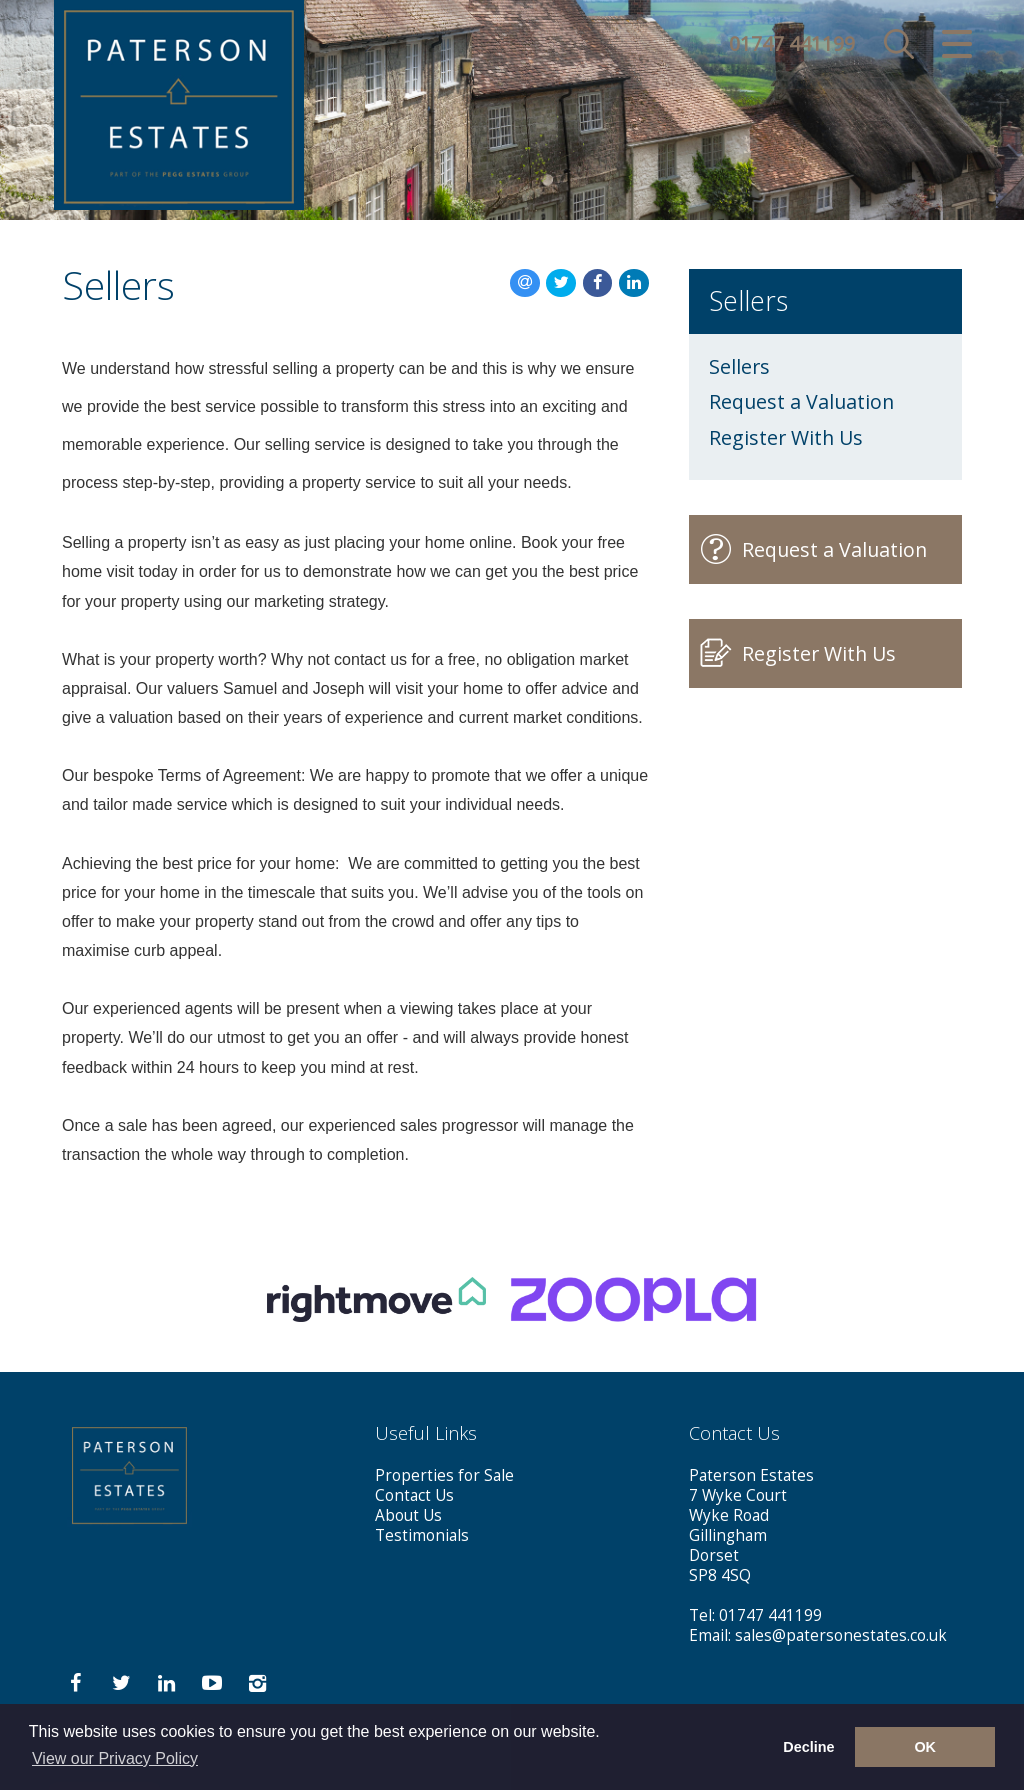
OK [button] (925, 1747)
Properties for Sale (444, 1475)
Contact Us (414, 1495)
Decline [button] (808, 1747)
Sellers (739, 367)
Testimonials (422, 1535)
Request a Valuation (801, 402)
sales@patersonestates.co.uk (841, 1635)
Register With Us (786, 438)
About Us (408, 1515)
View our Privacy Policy (115, 1758)
